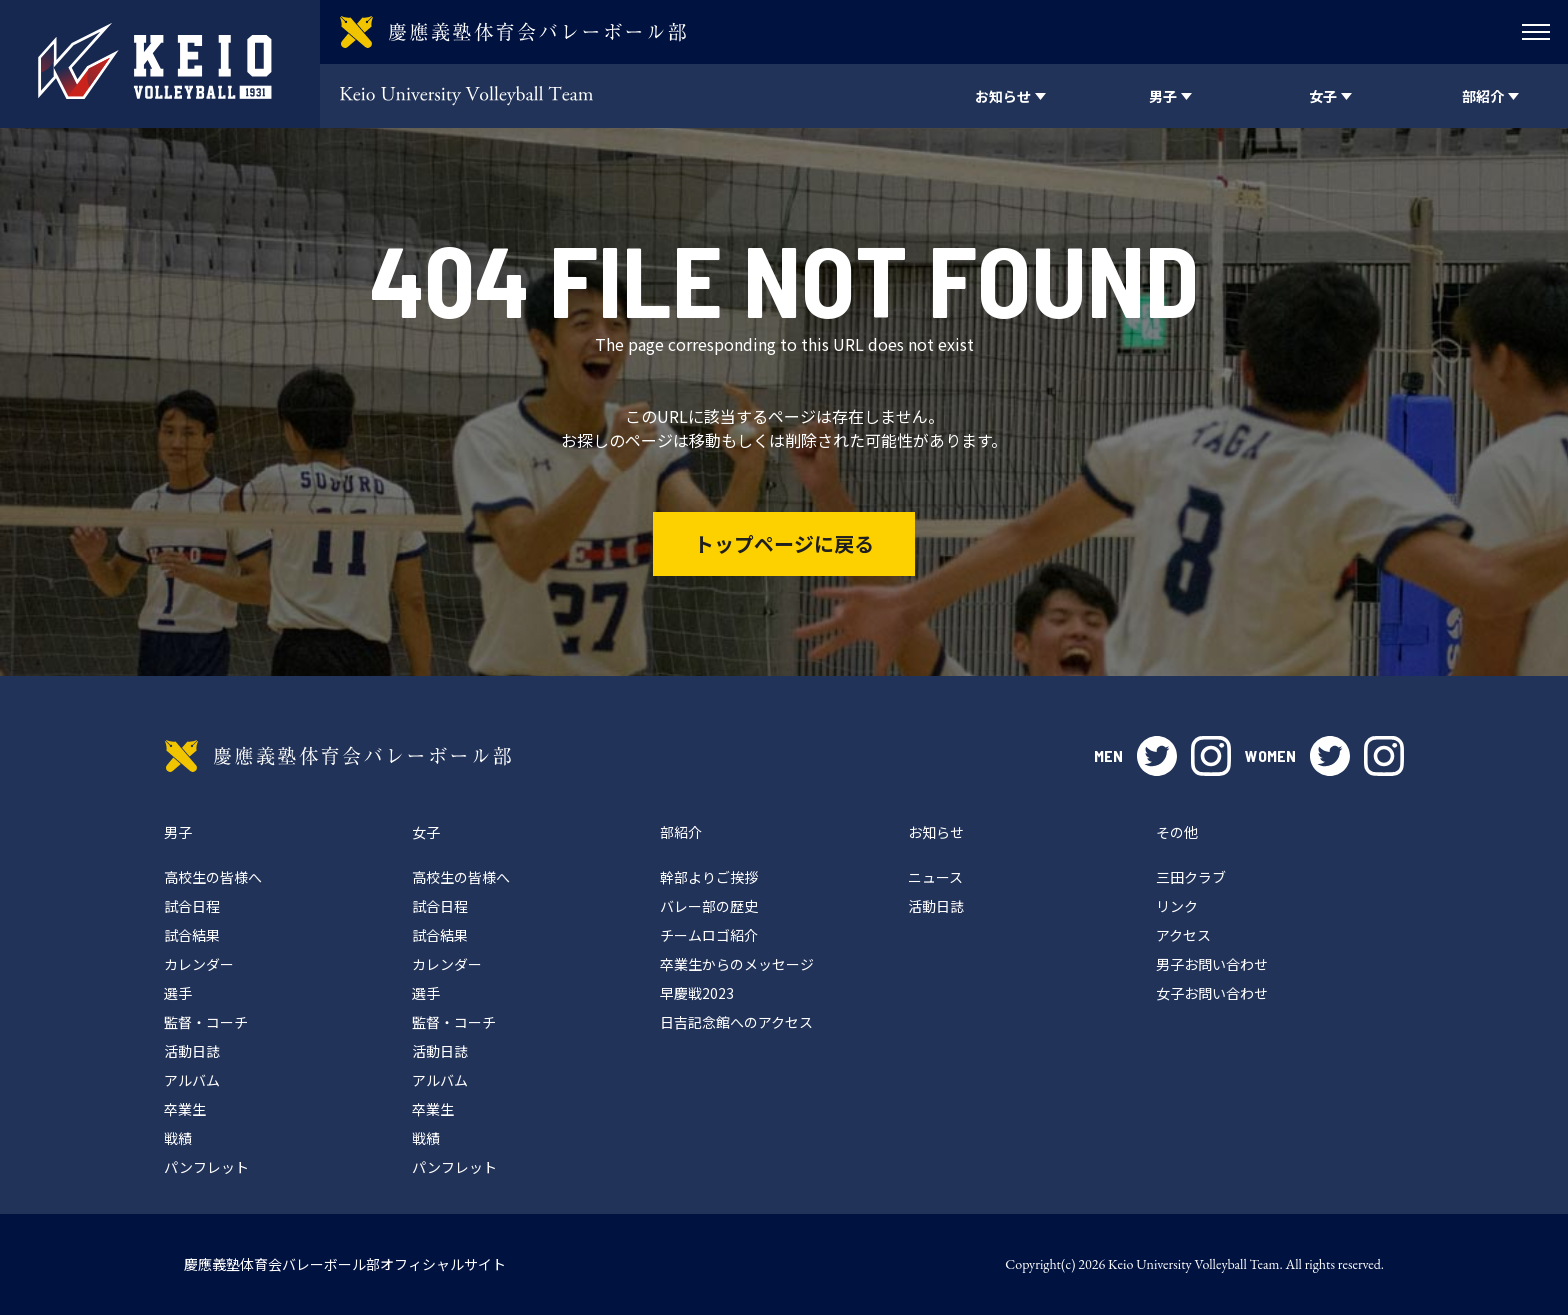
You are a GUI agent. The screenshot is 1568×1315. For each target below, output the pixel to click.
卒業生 (185, 1109)
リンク (1177, 906)
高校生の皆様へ (213, 877)
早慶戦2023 (697, 993)
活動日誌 (192, 1051)
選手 (178, 993)
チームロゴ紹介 (709, 935)
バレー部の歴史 (709, 906)
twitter (1157, 756)
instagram (1211, 756)
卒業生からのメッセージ (737, 964)
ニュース (935, 877)
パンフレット (206, 1167)
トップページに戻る (784, 543)
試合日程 (192, 906)
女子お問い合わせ (1212, 993)
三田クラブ (1191, 877)
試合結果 (192, 935)
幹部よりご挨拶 (709, 877)
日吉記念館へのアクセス (736, 1022)
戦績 (178, 1138)
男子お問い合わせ (1212, 964)
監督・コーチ (206, 1022)
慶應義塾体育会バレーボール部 (338, 756)
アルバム (192, 1080)
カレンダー (199, 964)
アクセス (1183, 935)
